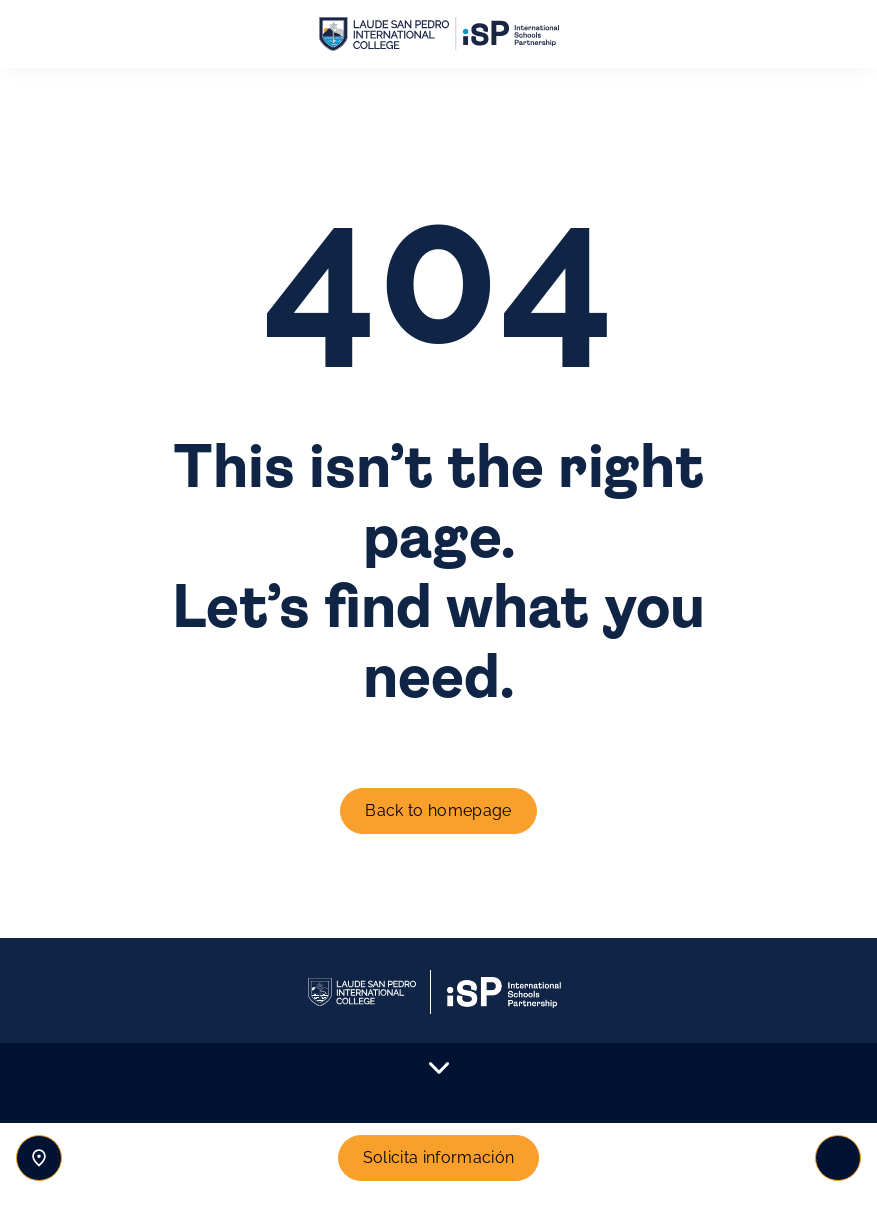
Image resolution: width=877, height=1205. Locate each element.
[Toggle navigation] (838, 1158)
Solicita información (438, 1157)
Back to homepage (438, 810)
